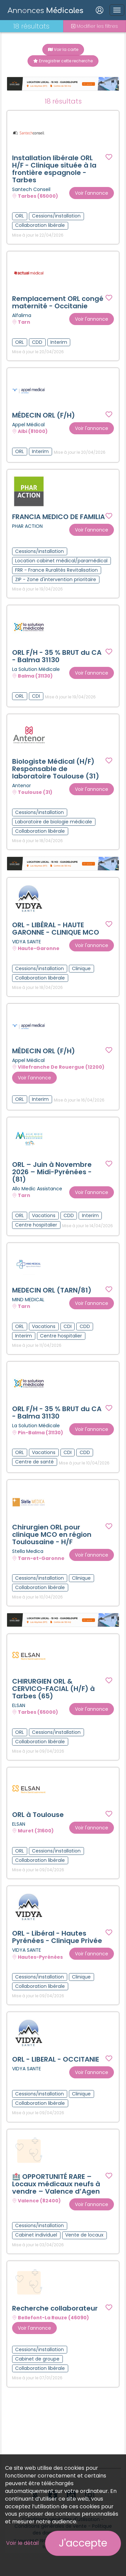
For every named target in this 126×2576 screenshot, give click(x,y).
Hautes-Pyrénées (40, 1957)
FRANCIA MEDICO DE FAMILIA (58, 516)
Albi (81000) (33, 431)
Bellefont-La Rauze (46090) (53, 2317)
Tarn (24, 322)
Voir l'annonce (91, 193)
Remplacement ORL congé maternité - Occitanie (57, 302)
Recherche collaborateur (55, 2308)
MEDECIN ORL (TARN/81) (51, 1290)
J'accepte (83, 2543)
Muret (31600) (36, 1831)
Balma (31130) (35, 676)
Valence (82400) (39, 2200)
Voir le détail (22, 2543)
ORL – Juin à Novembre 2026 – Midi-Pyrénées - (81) (52, 1172)
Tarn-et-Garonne (41, 1558)
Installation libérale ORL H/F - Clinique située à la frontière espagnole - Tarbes (54, 169)
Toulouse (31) (35, 792)
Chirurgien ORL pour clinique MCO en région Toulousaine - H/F (51, 1534)
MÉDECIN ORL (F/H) (43, 415)
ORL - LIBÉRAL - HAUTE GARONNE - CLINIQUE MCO (55, 928)
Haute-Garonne (38, 948)
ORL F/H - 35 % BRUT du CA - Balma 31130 (56, 656)
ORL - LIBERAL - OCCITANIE (55, 2059)
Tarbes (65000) (38, 196)
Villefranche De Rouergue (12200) (61, 1067)
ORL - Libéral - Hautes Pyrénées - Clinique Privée (57, 1937)
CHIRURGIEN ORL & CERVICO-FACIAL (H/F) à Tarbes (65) (53, 1689)
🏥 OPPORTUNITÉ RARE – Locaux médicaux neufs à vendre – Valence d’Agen (56, 2184)
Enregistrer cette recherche (63, 61)
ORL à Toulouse (38, 1814)
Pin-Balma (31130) (40, 1432)
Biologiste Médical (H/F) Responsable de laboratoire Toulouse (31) (55, 769)
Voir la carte (63, 49)
